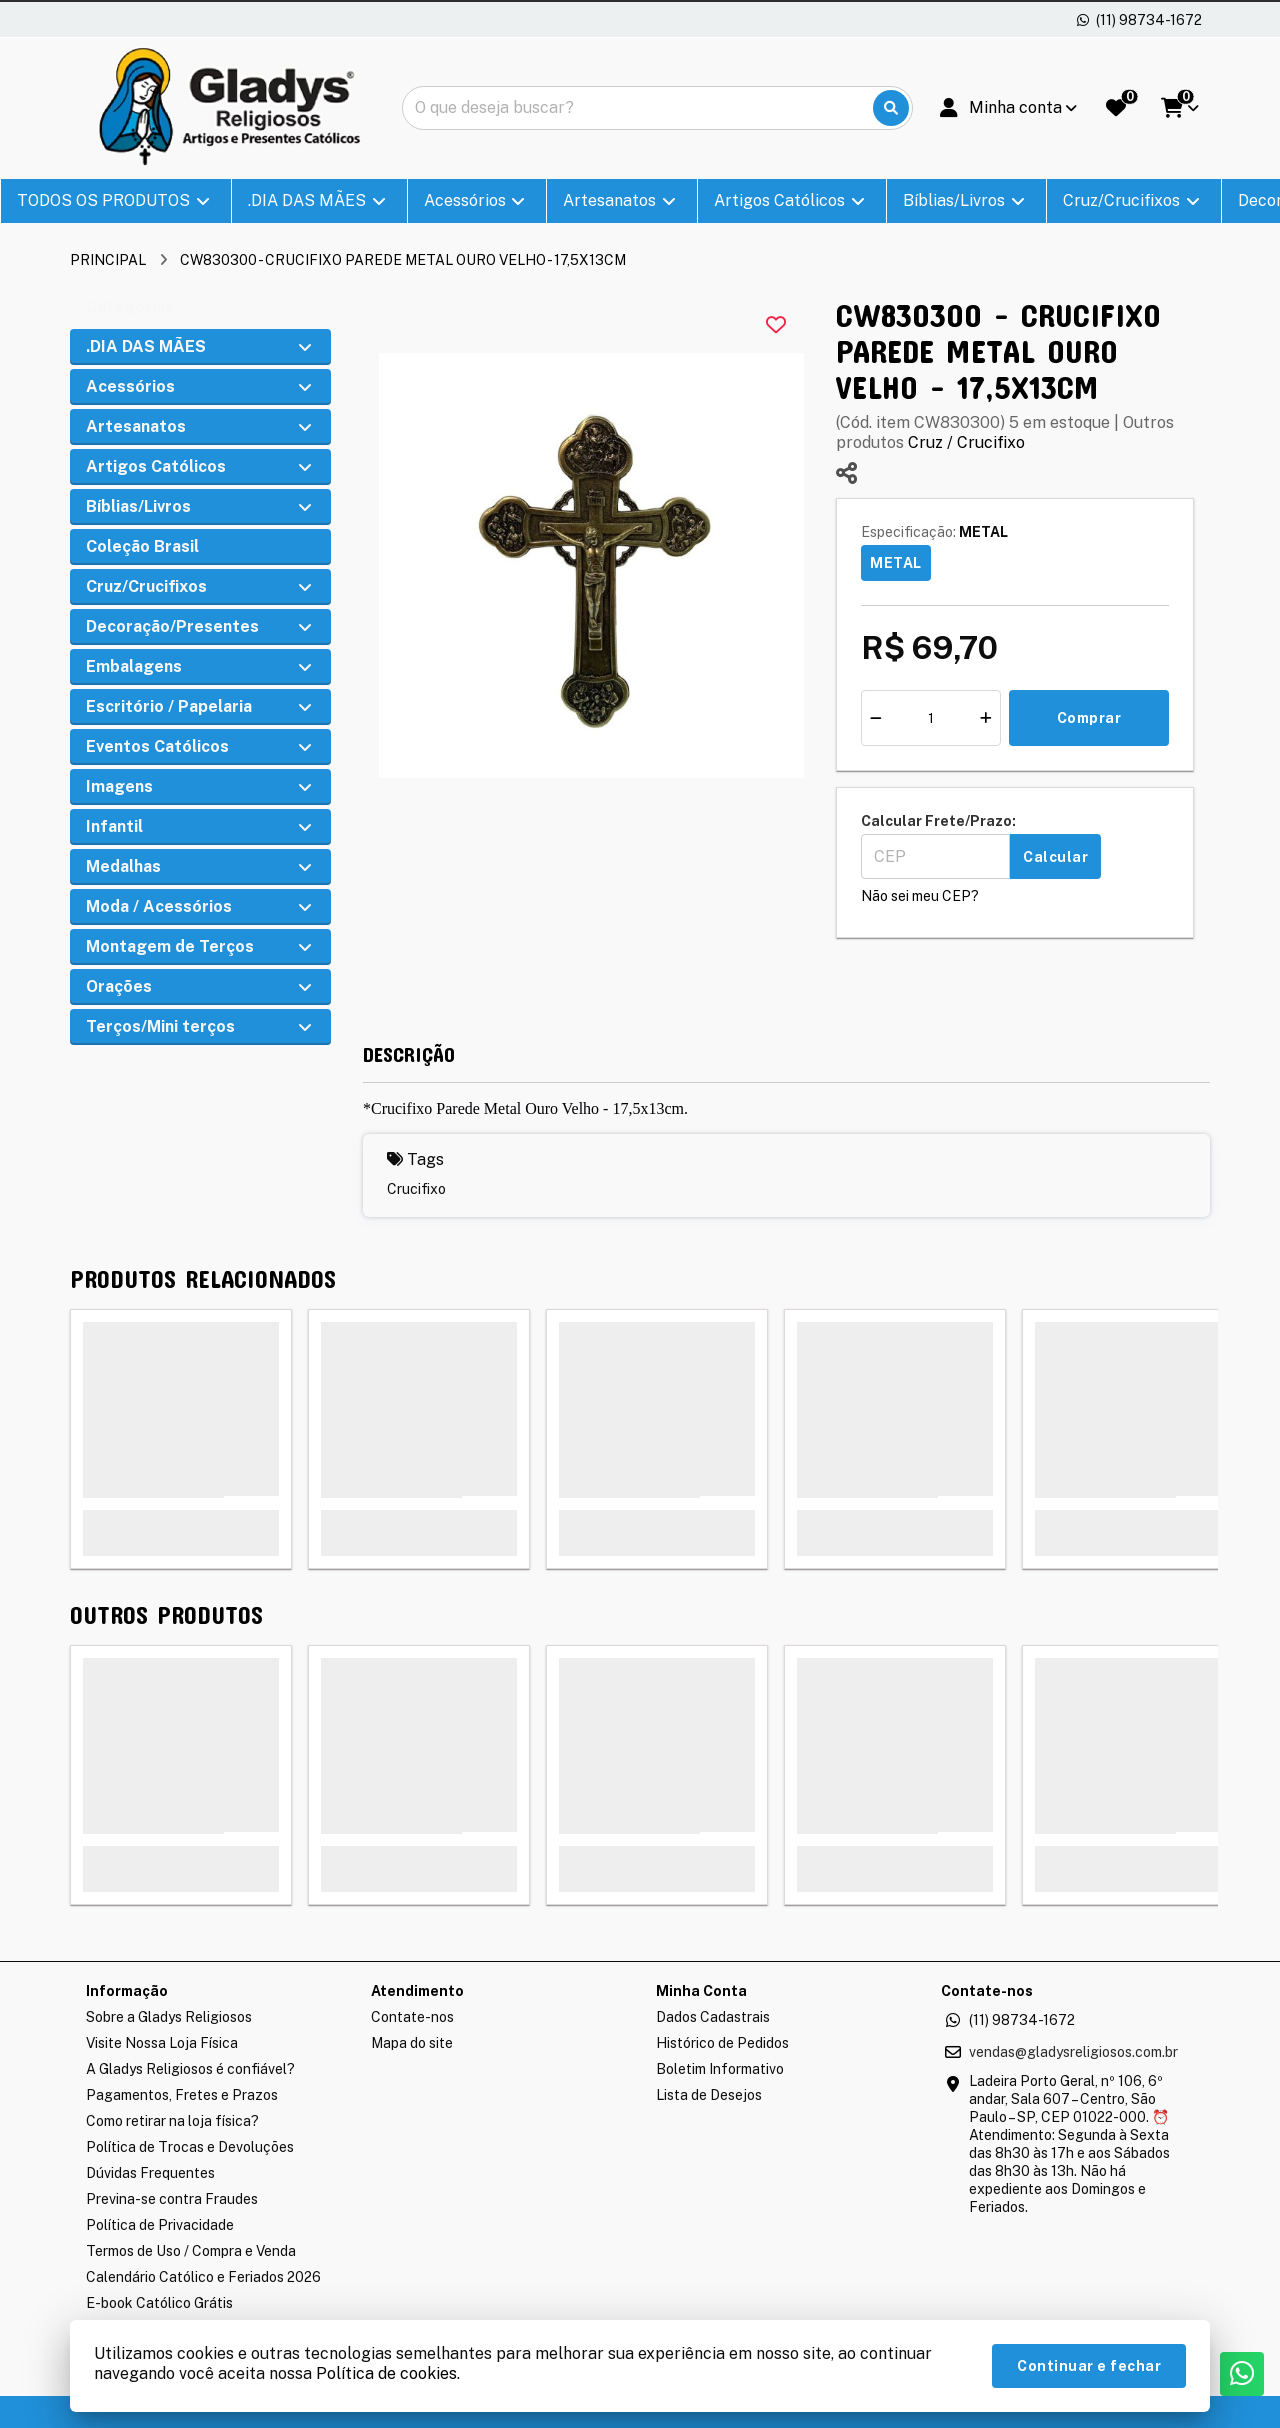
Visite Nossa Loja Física (162, 2043)
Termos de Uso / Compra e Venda (191, 2251)
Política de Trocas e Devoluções (190, 2147)
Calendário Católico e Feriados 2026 (203, 2277)
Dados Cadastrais (713, 2017)
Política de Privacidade (160, 2225)
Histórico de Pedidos (722, 2043)
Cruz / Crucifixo (966, 442)
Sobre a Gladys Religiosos (169, 2017)
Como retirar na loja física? (172, 2121)
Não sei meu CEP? (920, 896)
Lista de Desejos (709, 2095)
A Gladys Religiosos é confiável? (190, 2069)
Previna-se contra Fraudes (172, 2199)
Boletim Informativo (720, 2069)
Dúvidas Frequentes (150, 2173)
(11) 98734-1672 (1022, 2020)
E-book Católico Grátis (159, 2303)
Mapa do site (412, 2043)
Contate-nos (412, 2017)
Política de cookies (386, 2373)
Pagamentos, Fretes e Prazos (182, 2095)
